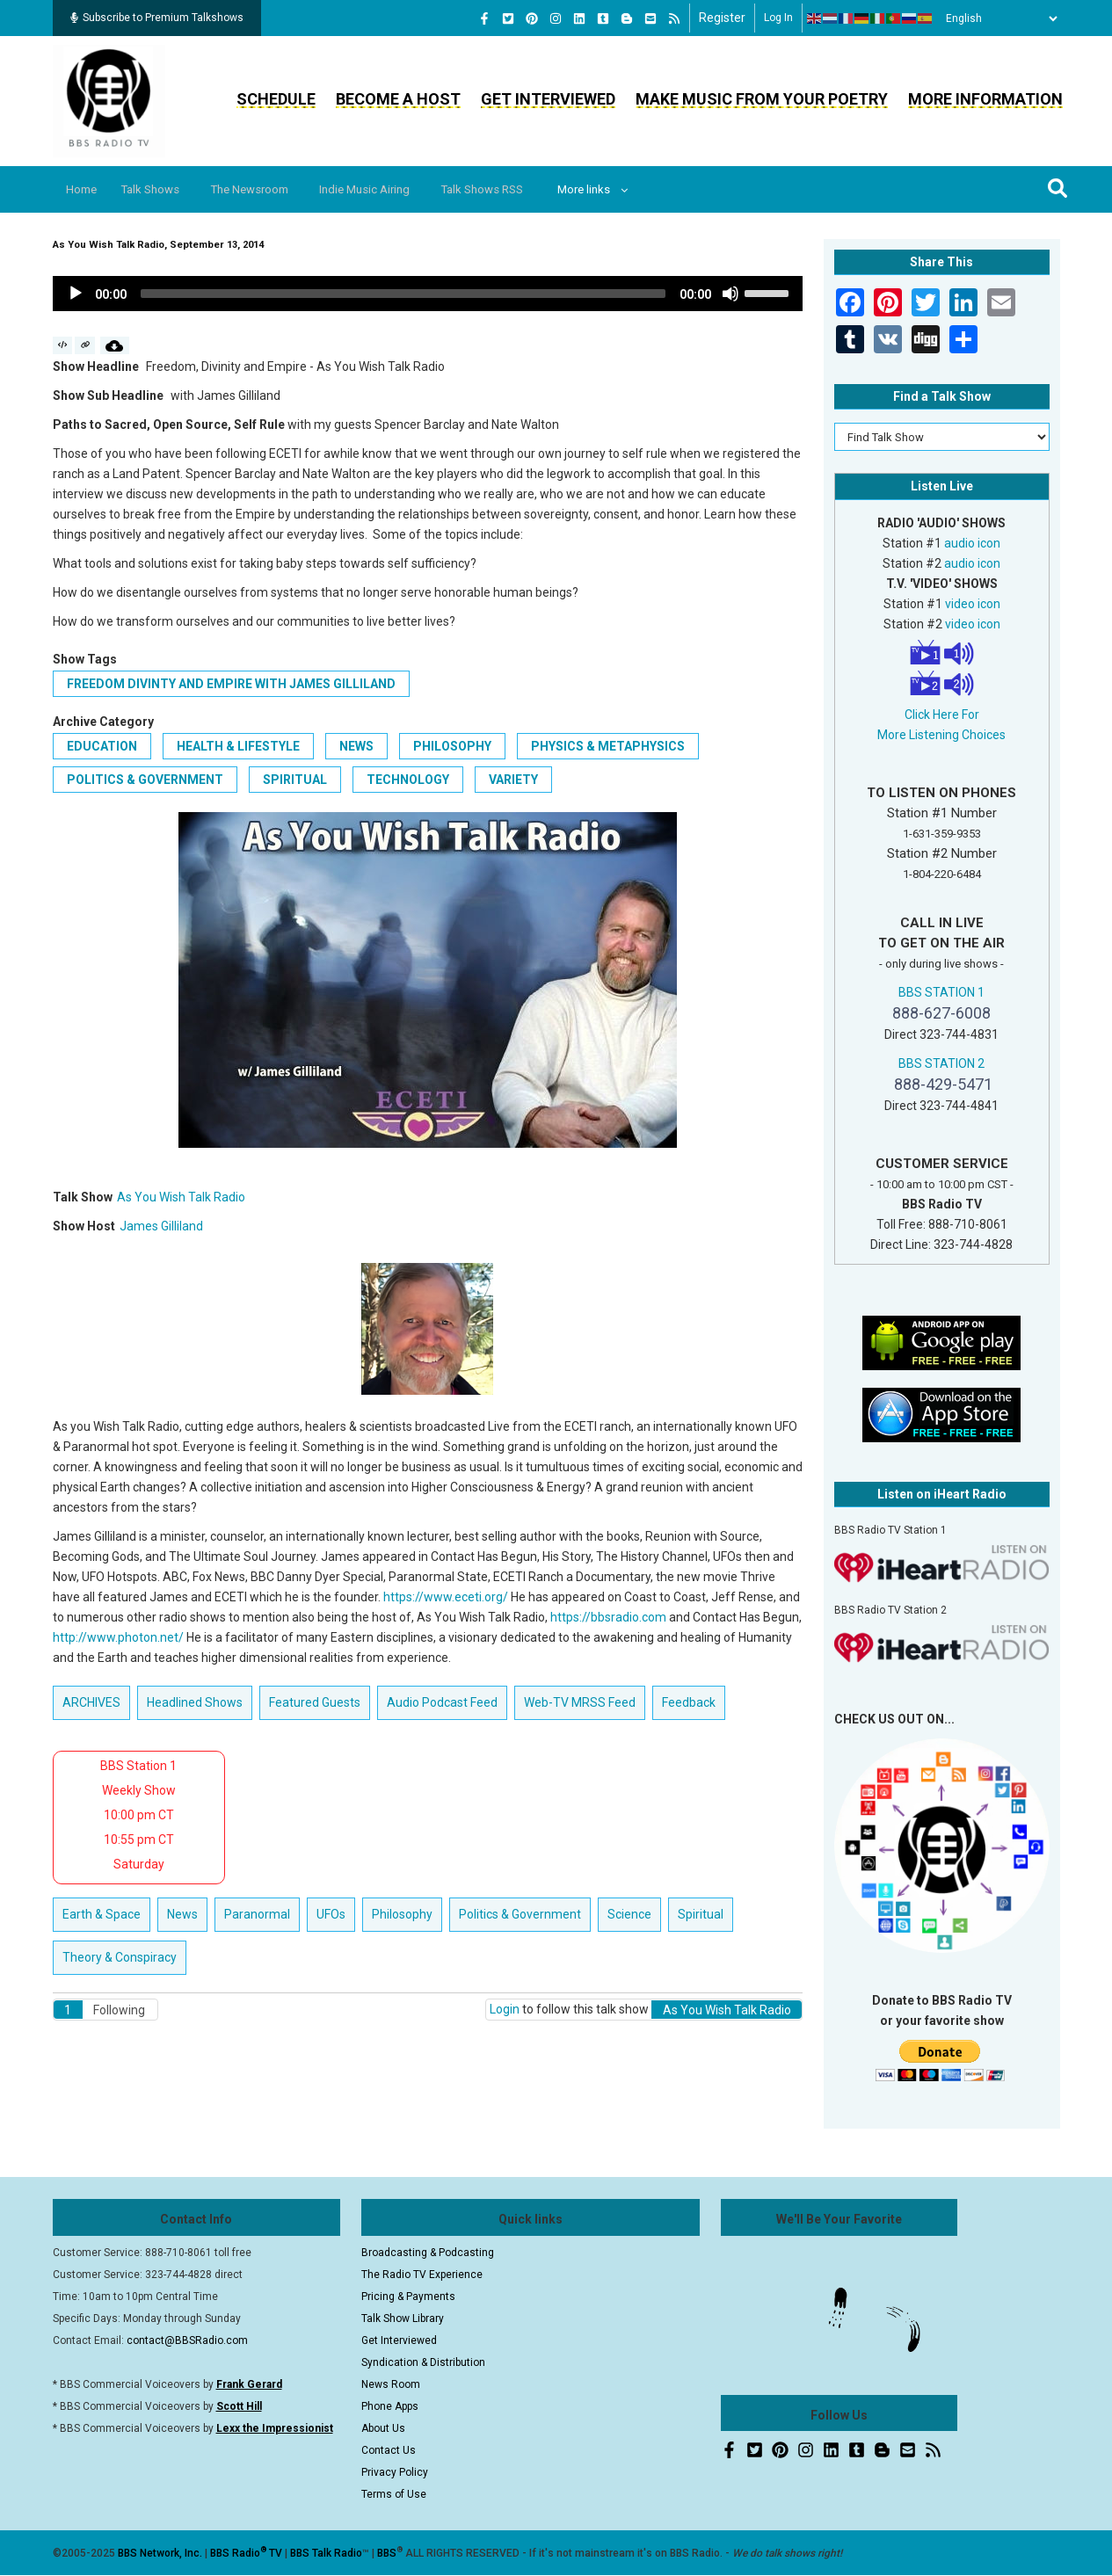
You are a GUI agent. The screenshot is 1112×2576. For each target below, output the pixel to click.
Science (629, 1914)
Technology (408, 780)
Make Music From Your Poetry (762, 99)
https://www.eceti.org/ (445, 1597)
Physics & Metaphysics (608, 746)
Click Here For (942, 714)
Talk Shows (161, 189)
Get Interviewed (548, 99)
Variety (513, 780)
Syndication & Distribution (423, 2362)
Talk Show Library (402, 2318)
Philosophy (452, 746)
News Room (390, 2384)
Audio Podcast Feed (442, 1702)
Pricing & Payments (408, 2296)
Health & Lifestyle (238, 746)
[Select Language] (997, 18)
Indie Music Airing (391, 189)
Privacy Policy (394, 2472)
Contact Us (388, 2450)
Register (722, 18)
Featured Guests (314, 1702)
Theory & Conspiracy (119, 1957)
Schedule (276, 99)
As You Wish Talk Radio (181, 1197)
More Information (985, 99)
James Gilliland (161, 1226)
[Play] (75, 293)
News (356, 746)
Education (102, 746)
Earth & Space (101, 1914)
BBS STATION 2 (941, 1063)
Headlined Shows (195, 1702)
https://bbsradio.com (608, 1617)
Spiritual (295, 780)
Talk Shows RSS (517, 189)
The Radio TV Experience (422, 2274)
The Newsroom (268, 189)
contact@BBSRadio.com (187, 2340)
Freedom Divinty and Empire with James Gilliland (231, 684)
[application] (428, 293)
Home (85, 189)
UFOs (330, 1914)
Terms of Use (393, 2494)
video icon (972, 604)
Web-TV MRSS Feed (580, 1702)
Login (505, 2009)
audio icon (972, 543)
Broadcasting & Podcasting (427, 2252)
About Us (383, 2428)
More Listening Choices (941, 735)
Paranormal (257, 1914)
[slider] (403, 293)
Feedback (689, 1702)
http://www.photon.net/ (118, 1637)
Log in (778, 17)
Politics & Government (145, 780)
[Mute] (730, 293)
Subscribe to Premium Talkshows (156, 17)
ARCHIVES (91, 1702)
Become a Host (398, 99)
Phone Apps (389, 2406)
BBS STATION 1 (941, 992)
